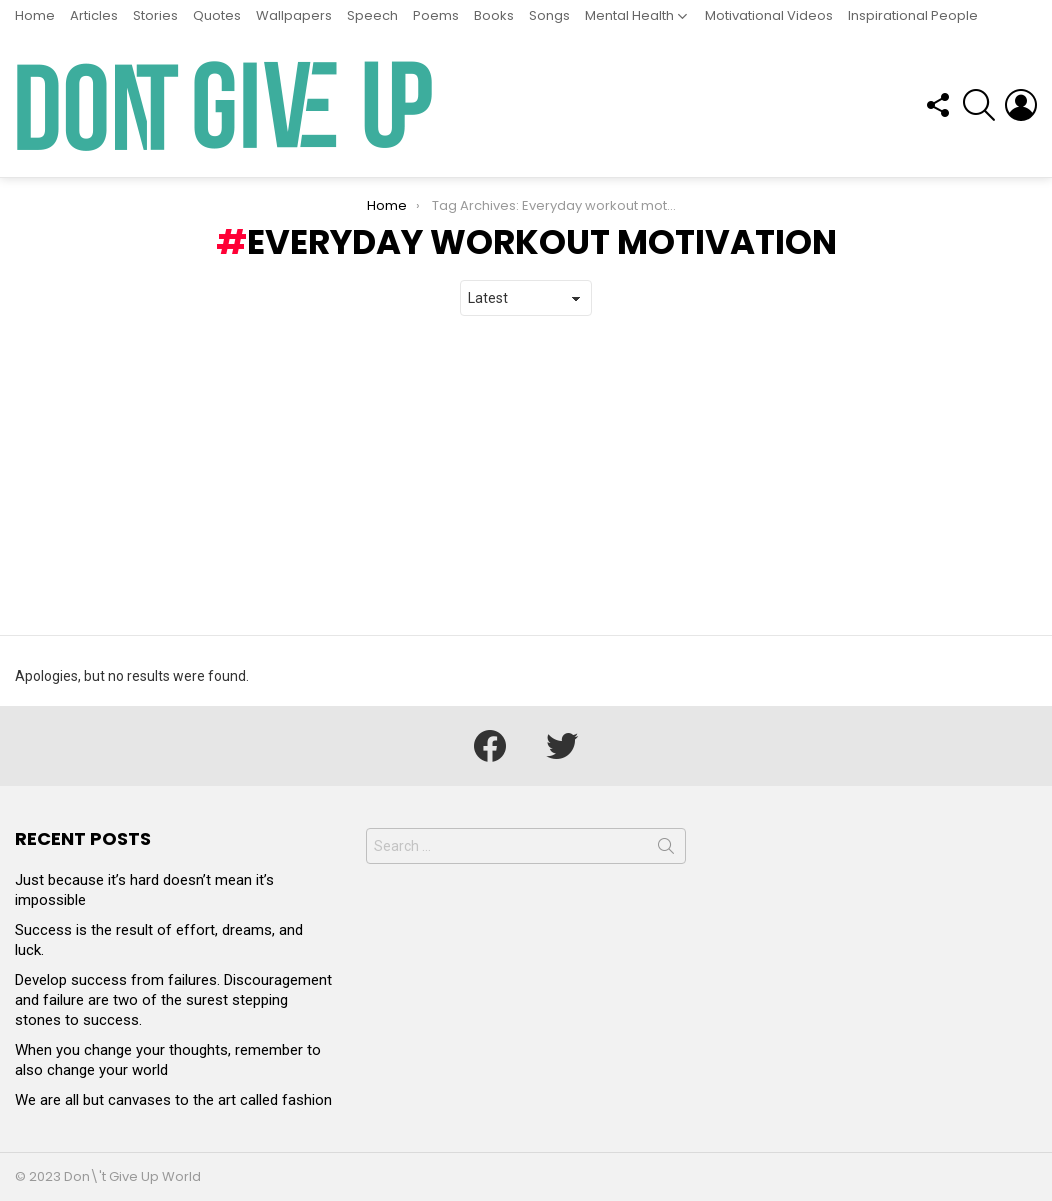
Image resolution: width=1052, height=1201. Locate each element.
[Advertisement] (526, 476)
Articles (94, 15)
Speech (372, 15)
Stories (155, 15)
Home (35, 15)
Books (494, 15)
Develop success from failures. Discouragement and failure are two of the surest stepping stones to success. (173, 1000)
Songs (549, 15)
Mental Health (629, 15)
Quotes (217, 15)
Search (666, 850)
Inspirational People (913, 15)
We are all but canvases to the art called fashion (173, 1100)
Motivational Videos (769, 15)
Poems (436, 15)
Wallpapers (294, 15)
